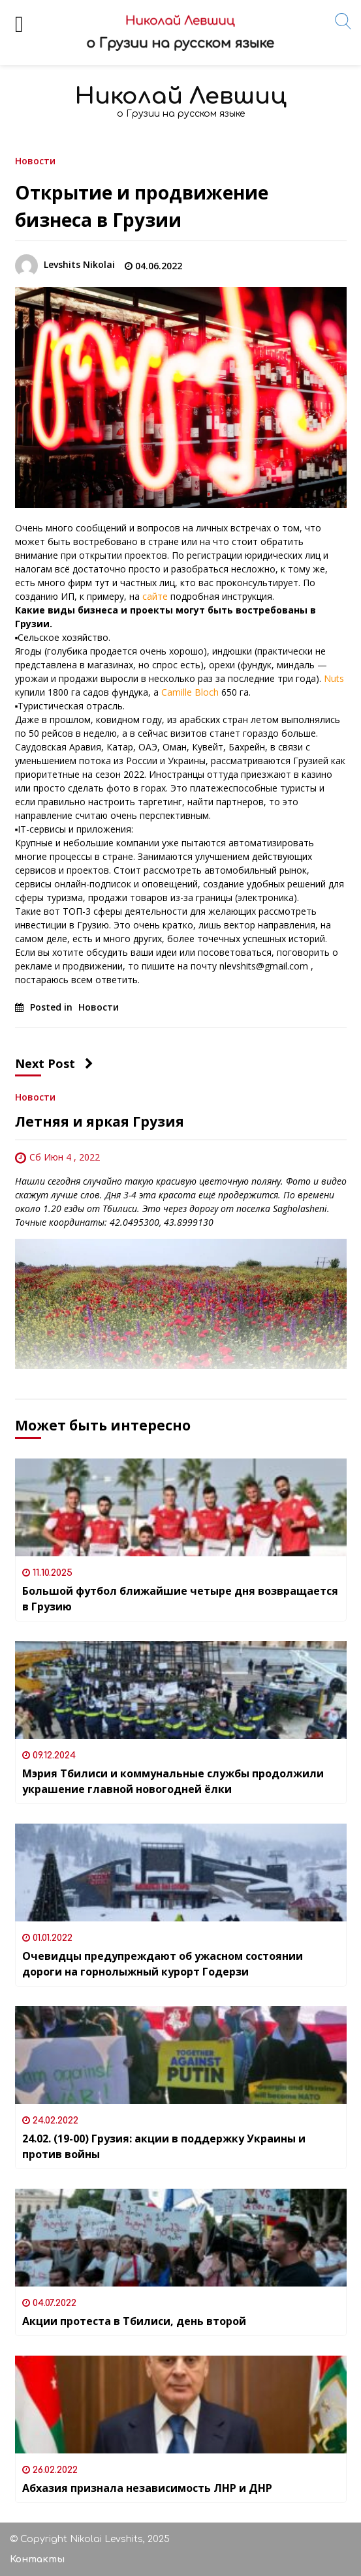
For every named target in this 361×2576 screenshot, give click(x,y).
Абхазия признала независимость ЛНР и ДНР (147, 2488)
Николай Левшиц (181, 96)
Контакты (37, 2559)
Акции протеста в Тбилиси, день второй (134, 2321)
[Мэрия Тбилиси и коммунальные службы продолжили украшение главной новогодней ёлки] (181, 1690)
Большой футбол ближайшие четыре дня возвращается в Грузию (180, 1599)
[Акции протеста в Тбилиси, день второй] (181, 2238)
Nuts (334, 678)
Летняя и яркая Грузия (99, 1121)
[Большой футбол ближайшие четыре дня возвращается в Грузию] (181, 1507)
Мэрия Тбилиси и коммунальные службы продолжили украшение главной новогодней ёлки (173, 1781)
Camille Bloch (190, 692)
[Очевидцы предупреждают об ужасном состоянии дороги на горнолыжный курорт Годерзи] (181, 1872)
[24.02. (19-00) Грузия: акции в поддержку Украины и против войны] (181, 2055)
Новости (35, 160)
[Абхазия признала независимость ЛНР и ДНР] (181, 2404)
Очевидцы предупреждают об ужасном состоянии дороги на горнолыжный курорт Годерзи (162, 1964)
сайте (155, 596)
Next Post (54, 1063)
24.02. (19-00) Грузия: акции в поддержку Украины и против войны (164, 2146)
